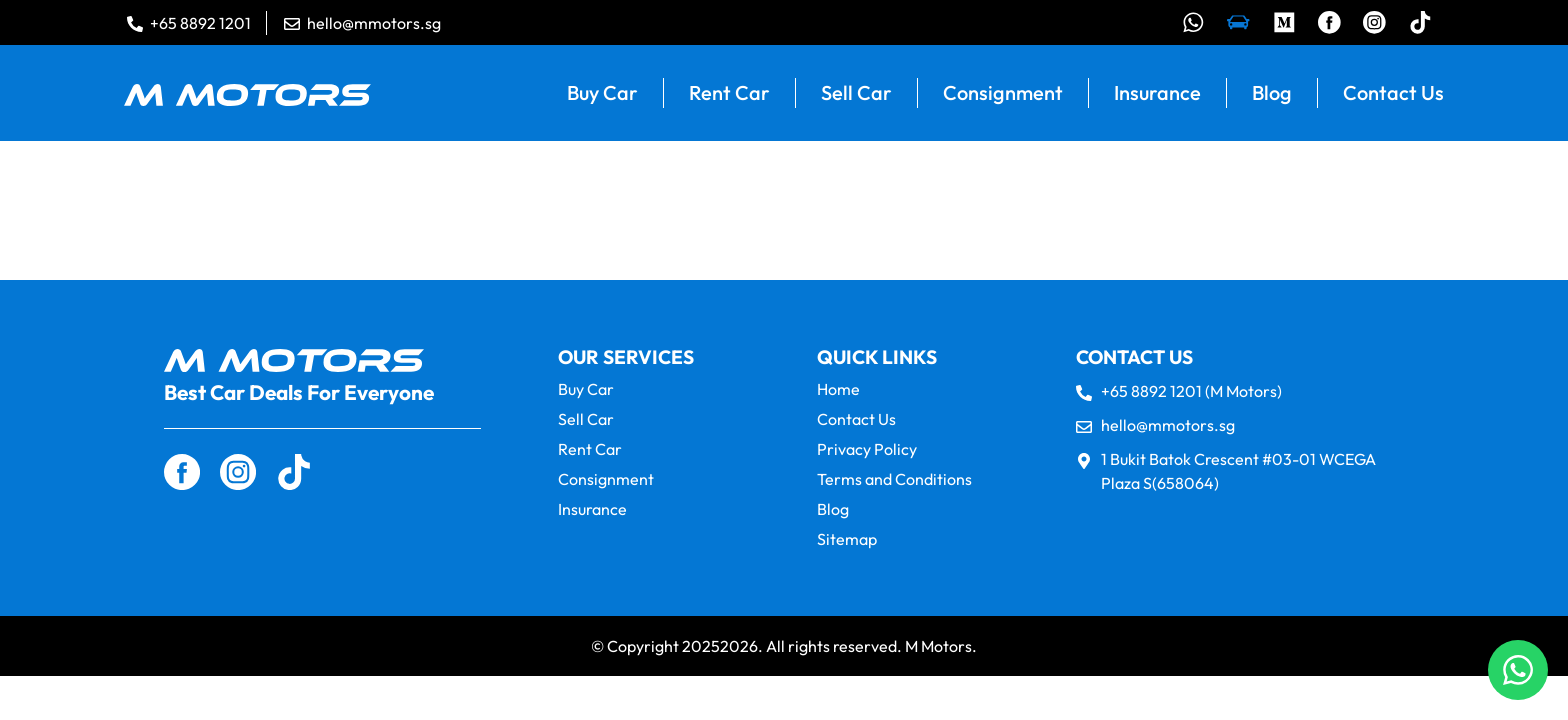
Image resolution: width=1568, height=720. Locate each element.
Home (838, 394)
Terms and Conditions (894, 481)
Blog (1271, 97)
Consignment (1002, 97)
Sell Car (855, 97)
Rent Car (728, 97)
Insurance (1156, 97)
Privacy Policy (867, 452)
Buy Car (601, 97)
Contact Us (1392, 97)
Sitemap (847, 540)
